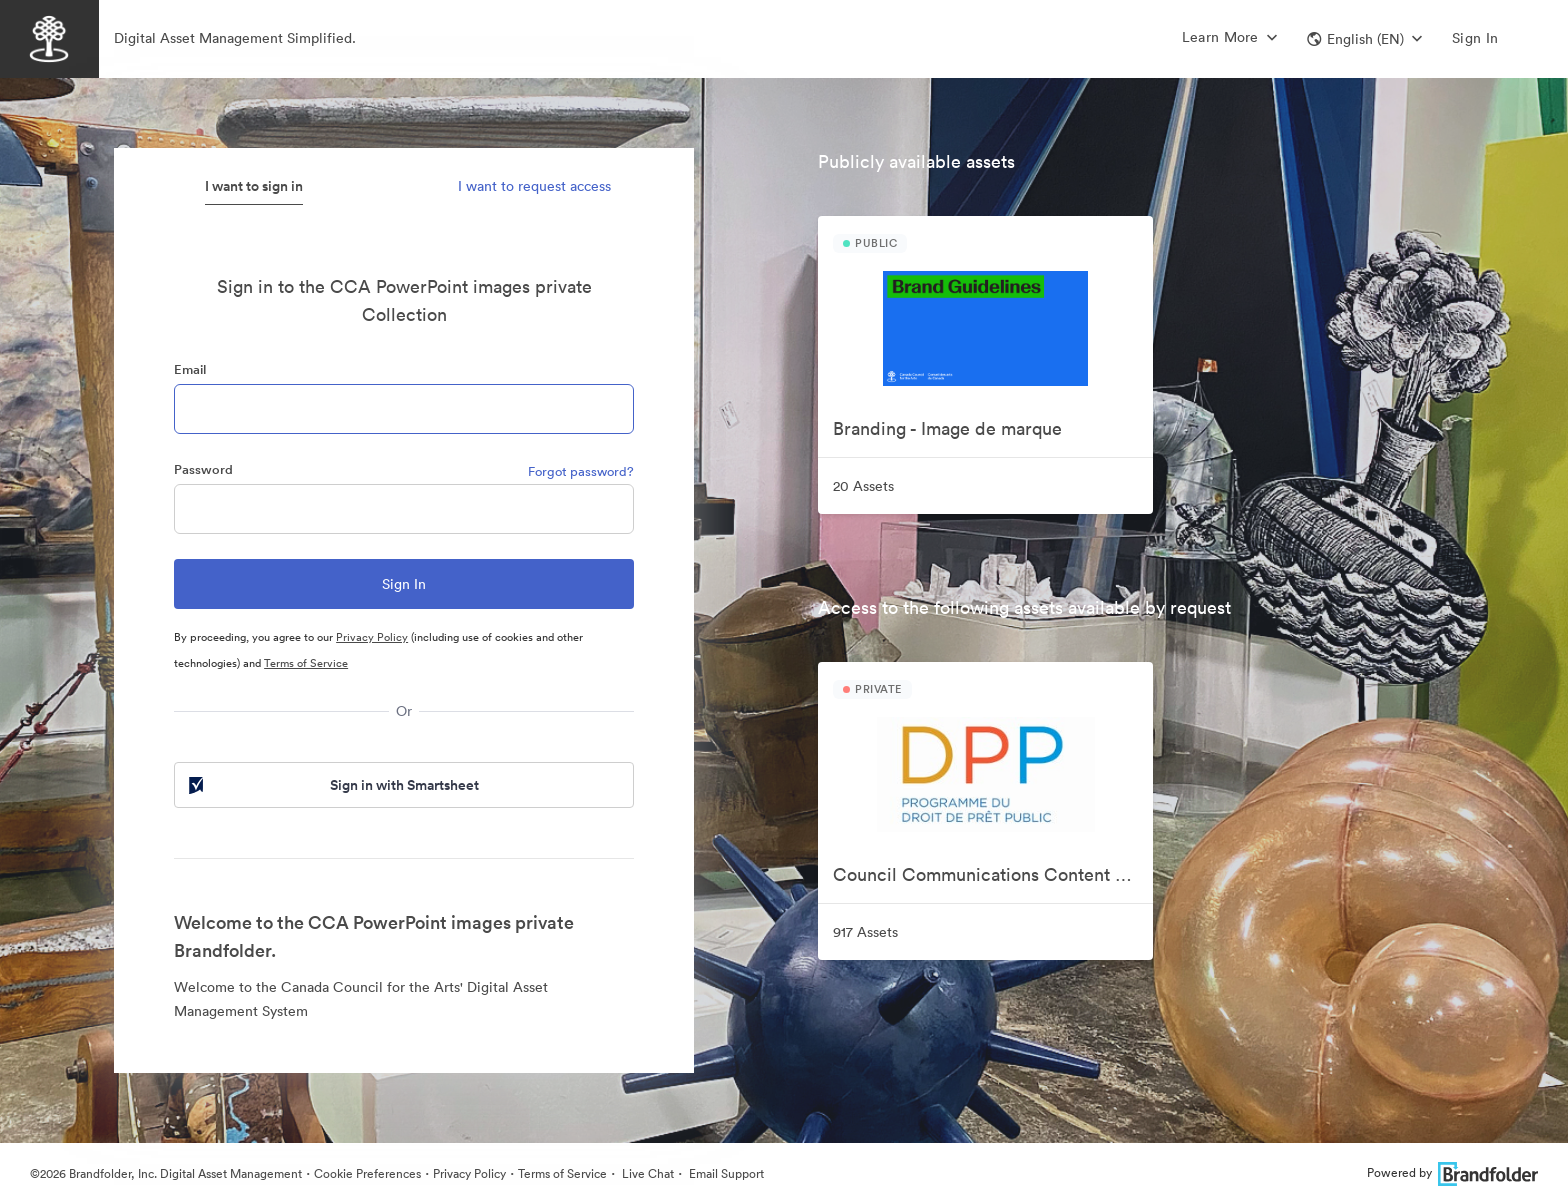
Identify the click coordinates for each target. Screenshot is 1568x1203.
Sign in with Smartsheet (332, 785)
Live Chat (646, 1173)
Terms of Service (306, 663)
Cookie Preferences (367, 1173)
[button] (1364, 39)
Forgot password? (581, 471)
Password (203, 469)
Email (190, 369)
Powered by (1452, 1172)
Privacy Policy (372, 637)
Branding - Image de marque (947, 428)
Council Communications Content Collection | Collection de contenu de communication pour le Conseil (993, 874)
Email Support (725, 1173)
